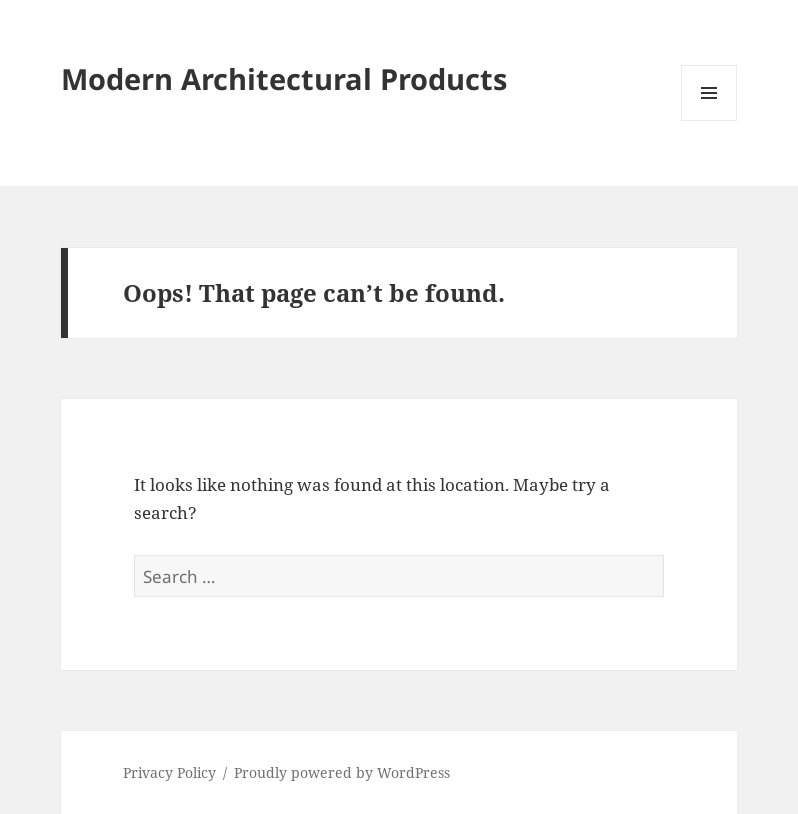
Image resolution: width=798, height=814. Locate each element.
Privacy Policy (169, 772)
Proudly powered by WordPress (342, 772)
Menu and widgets (709, 120)
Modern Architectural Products (284, 78)
